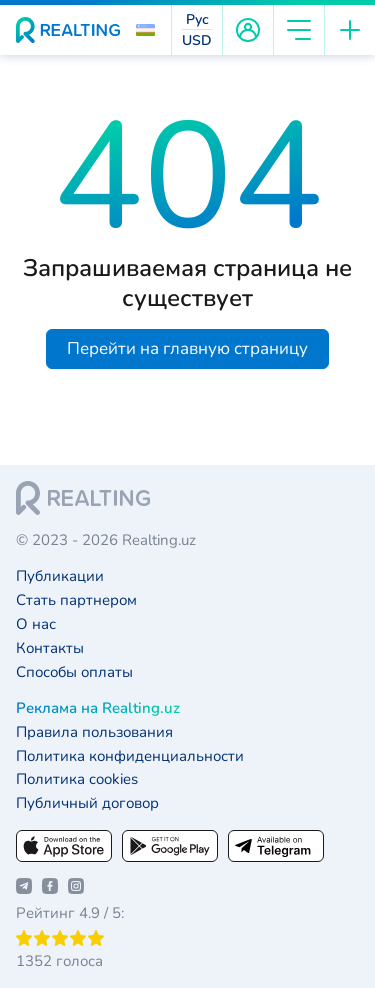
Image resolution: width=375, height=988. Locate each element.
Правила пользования (94, 732)
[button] (145, 30)
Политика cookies (77, 779)
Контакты (50, 648)
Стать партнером (76, 600)
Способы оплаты (74, 672)
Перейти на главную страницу (187, 348)
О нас (36, 624)
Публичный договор (87, 803)
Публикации (60, 576)
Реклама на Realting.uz (98, 708)
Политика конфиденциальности (130, 756)
